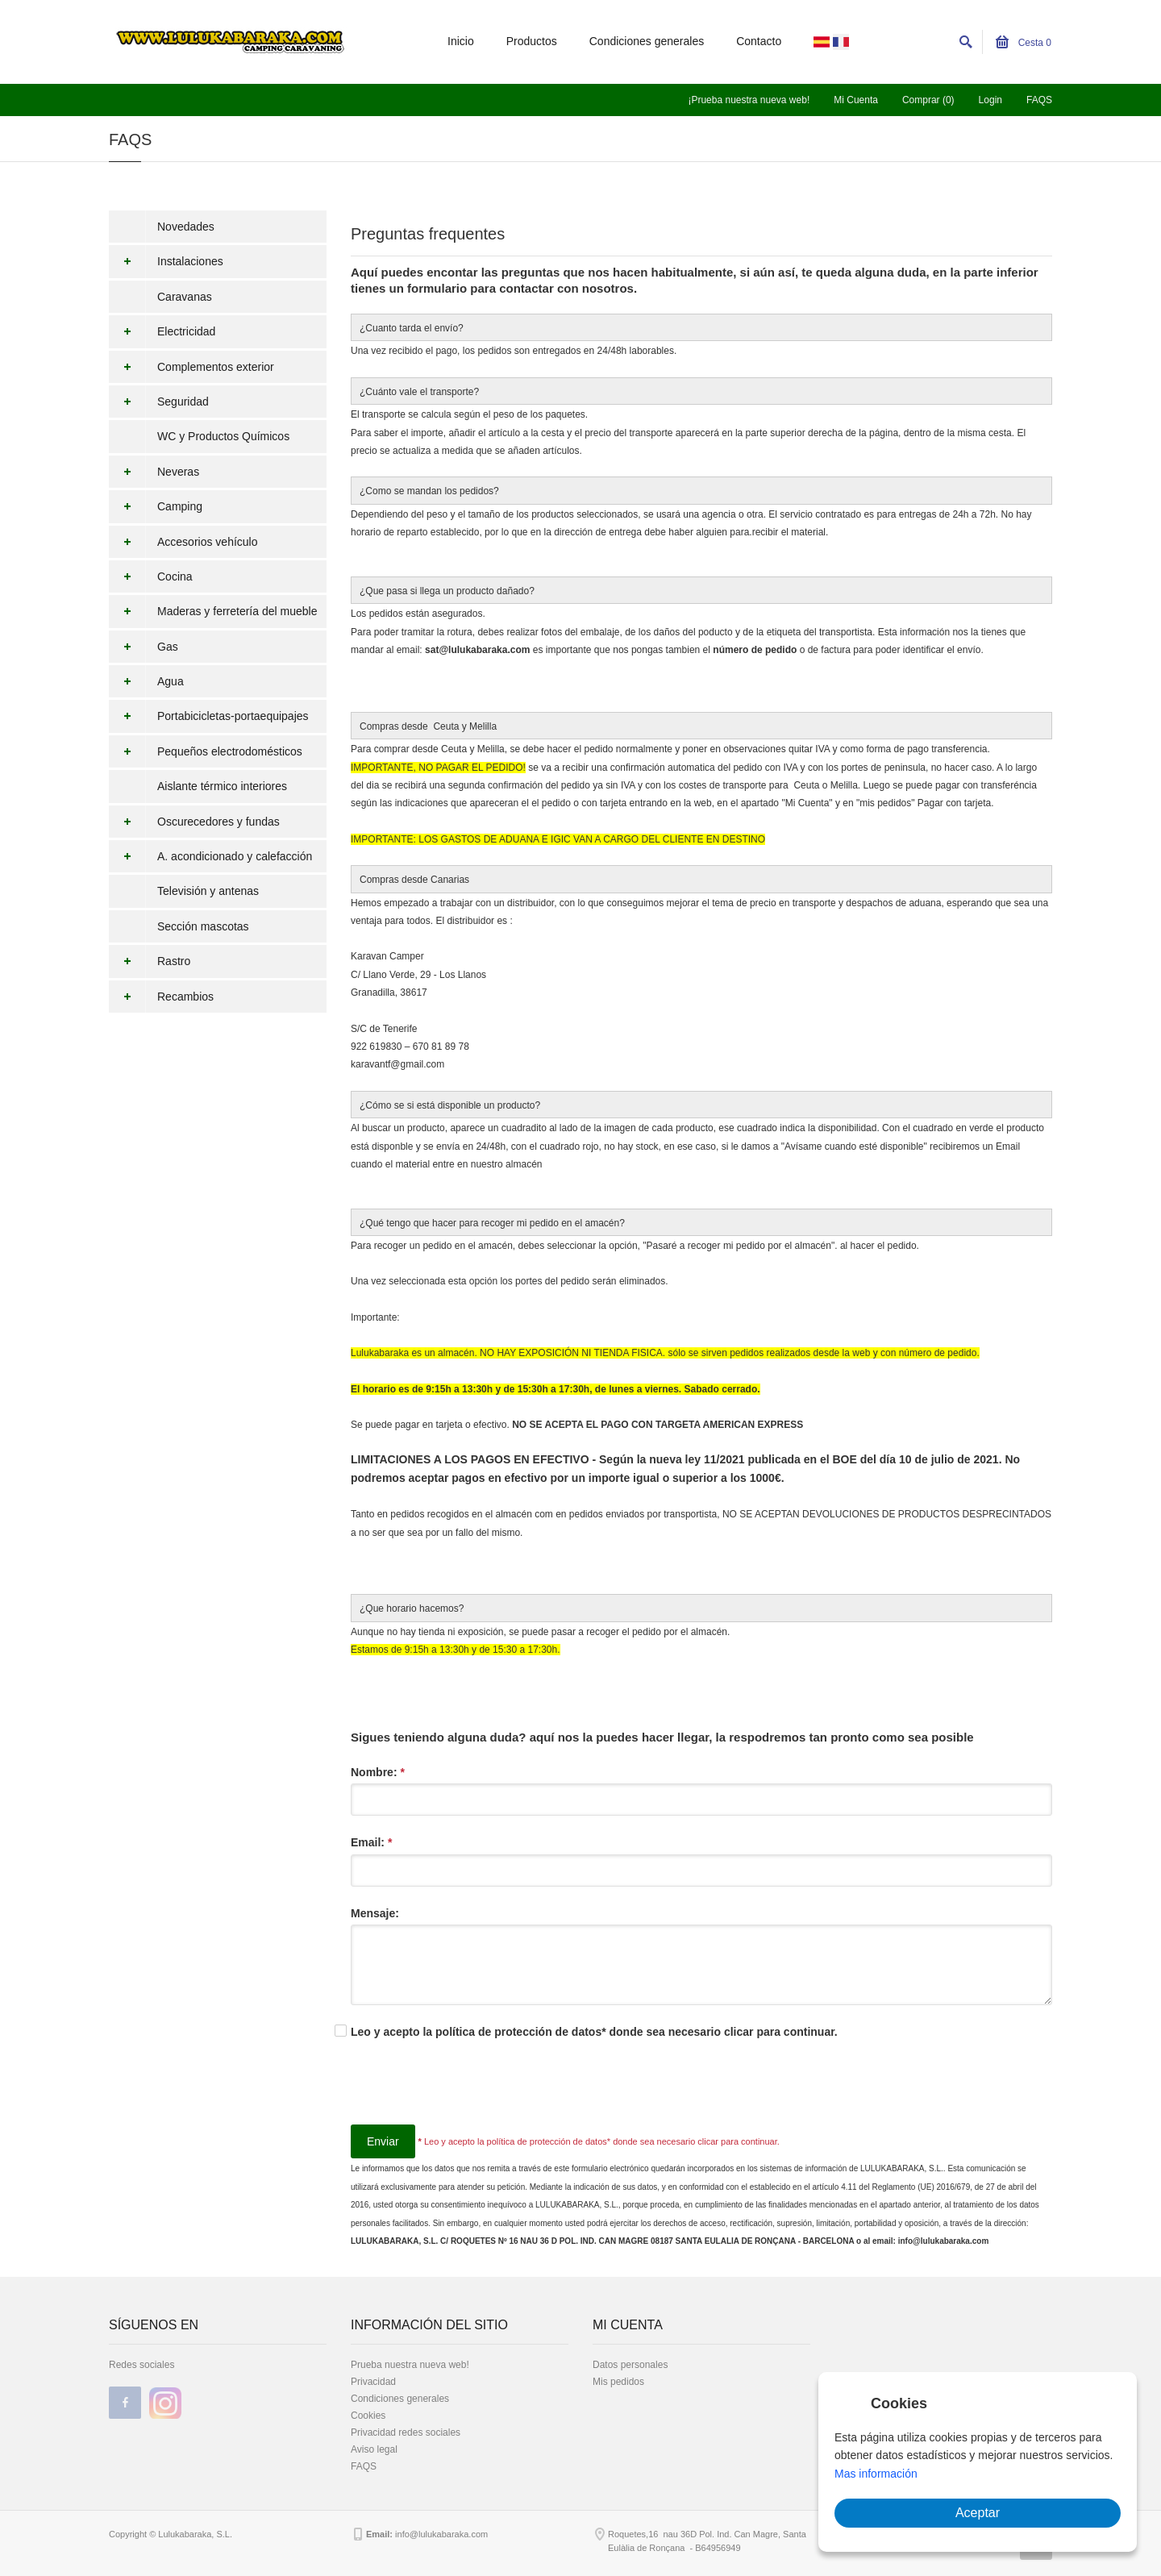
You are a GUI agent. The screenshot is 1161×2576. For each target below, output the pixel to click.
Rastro (149, 961)
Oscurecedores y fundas (194, 821)
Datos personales (630, 2364)
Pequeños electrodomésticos (205, 751)
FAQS (1039, 100)
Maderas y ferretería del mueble (213, 611)
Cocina (151, 576)
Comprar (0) (928, 100)
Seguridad (159, 401)
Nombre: (378, 1772)
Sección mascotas (203, 926)
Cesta (1023, 43)
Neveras (154, 472)
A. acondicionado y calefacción (210, 856)
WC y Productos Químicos (223, 436)
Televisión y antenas (208, 890)
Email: (371, 1842)
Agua (146, 681)
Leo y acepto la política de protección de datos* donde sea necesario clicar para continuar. (594, 2031)
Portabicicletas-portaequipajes (209, 716)
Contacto (758, 41)
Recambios (161, 996)
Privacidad (373, 2381)
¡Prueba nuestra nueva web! (748, 100)
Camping (155, 506)
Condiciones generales (646, 41)
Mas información (876, 2473)
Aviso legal (374, 2449)
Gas (143, 646)
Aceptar (977, 2513)
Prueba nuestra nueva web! (410, 2364)
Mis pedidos (618, 2381)
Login (990, 100)
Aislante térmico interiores (222, 786)
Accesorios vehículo (183, 542)
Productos (531, 41)
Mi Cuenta (856, 100)
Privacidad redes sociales (405, 2432)
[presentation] (473, 2093)
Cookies (368, 2415)
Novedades (185, 226)
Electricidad (162, 331)
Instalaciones (166, 261)
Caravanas (184, 296)
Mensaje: (375, 1913)
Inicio (460, 41)
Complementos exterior (191, 367)
